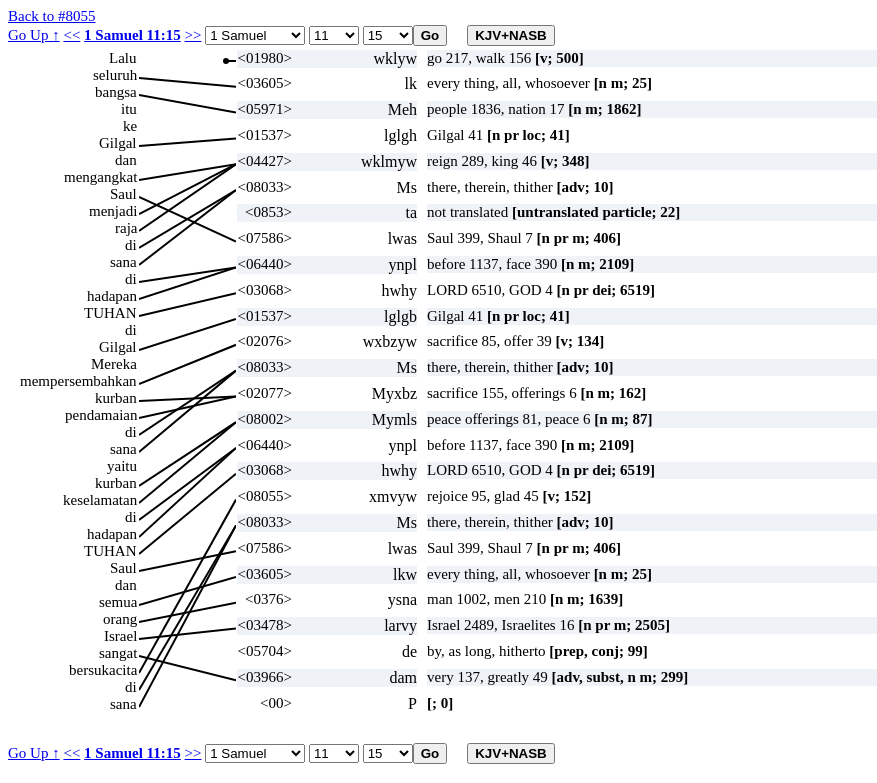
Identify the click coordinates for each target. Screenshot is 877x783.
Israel (120, 636)
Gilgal (118, 143)
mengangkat (100, 177)
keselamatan (100, 500)
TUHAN (110, 313)
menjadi (113, 211)
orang (120, 619)
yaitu (122, 466)
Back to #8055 (52, 16)
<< (71, 35)
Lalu (123, 58)
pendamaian (101, 415)
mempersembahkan (78, 381)
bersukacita (103, 670)
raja (126, 228)
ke (130, 126)
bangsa (116, 92)
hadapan (112, 296)
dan (126, 160)
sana (123, 262)
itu (129, 109)
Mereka (114, 364)
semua (118, 602)
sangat (118, 653)
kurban (116, 398)
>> (193, 35)
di (131, 245)
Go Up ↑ (34, 35)
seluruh (115, 75)
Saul (123, 194)
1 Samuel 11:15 (132, 35)
